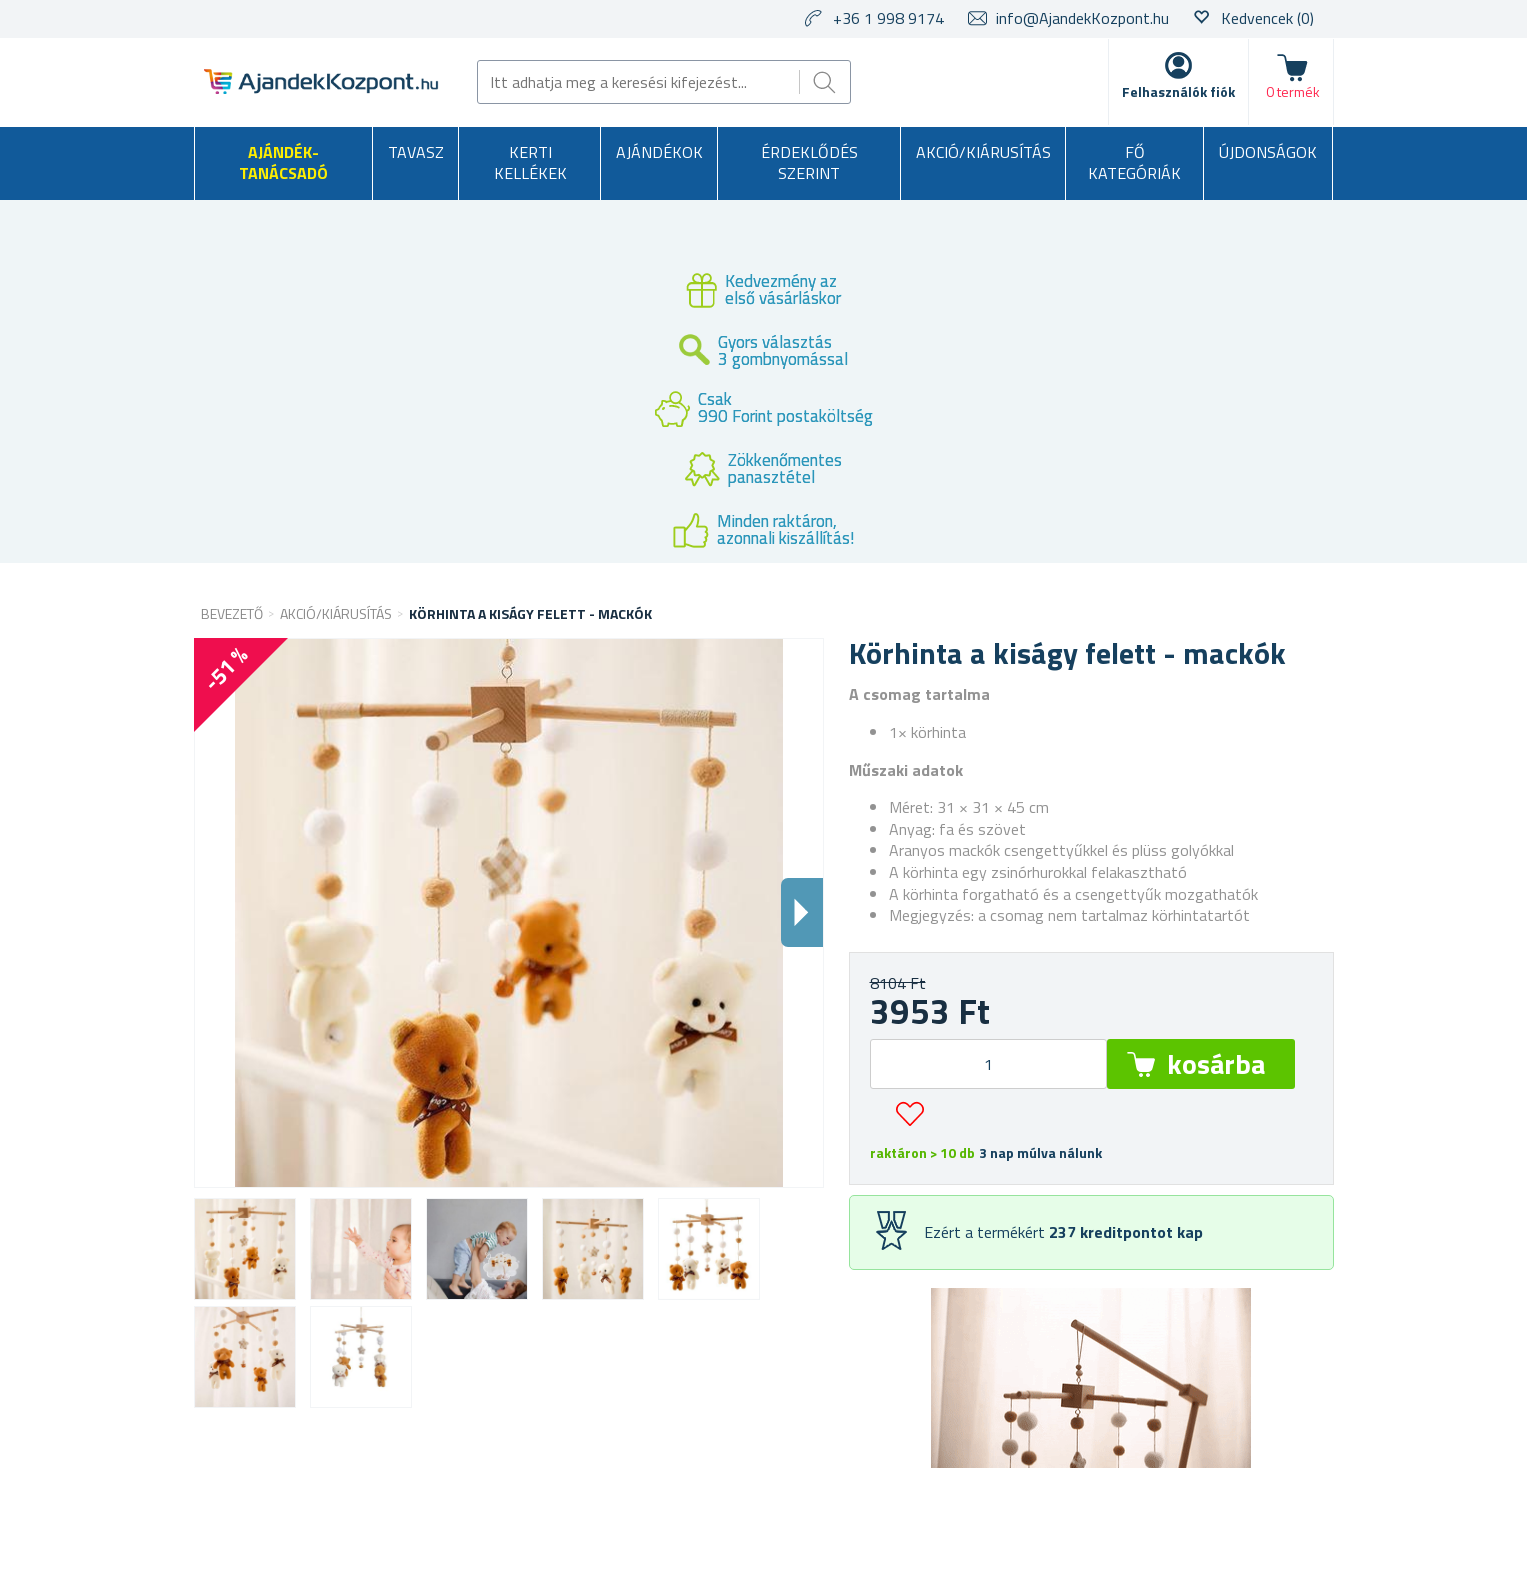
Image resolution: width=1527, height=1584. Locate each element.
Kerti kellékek (530, 163)
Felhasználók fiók (1178, 91)
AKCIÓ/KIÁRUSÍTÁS (983, 152)
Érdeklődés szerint (809, 163)
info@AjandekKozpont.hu (1082, 18)
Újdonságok (1268, 152)
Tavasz (416, 152)
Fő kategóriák (1134, 163)
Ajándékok (659, 152)
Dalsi (802, 912)
